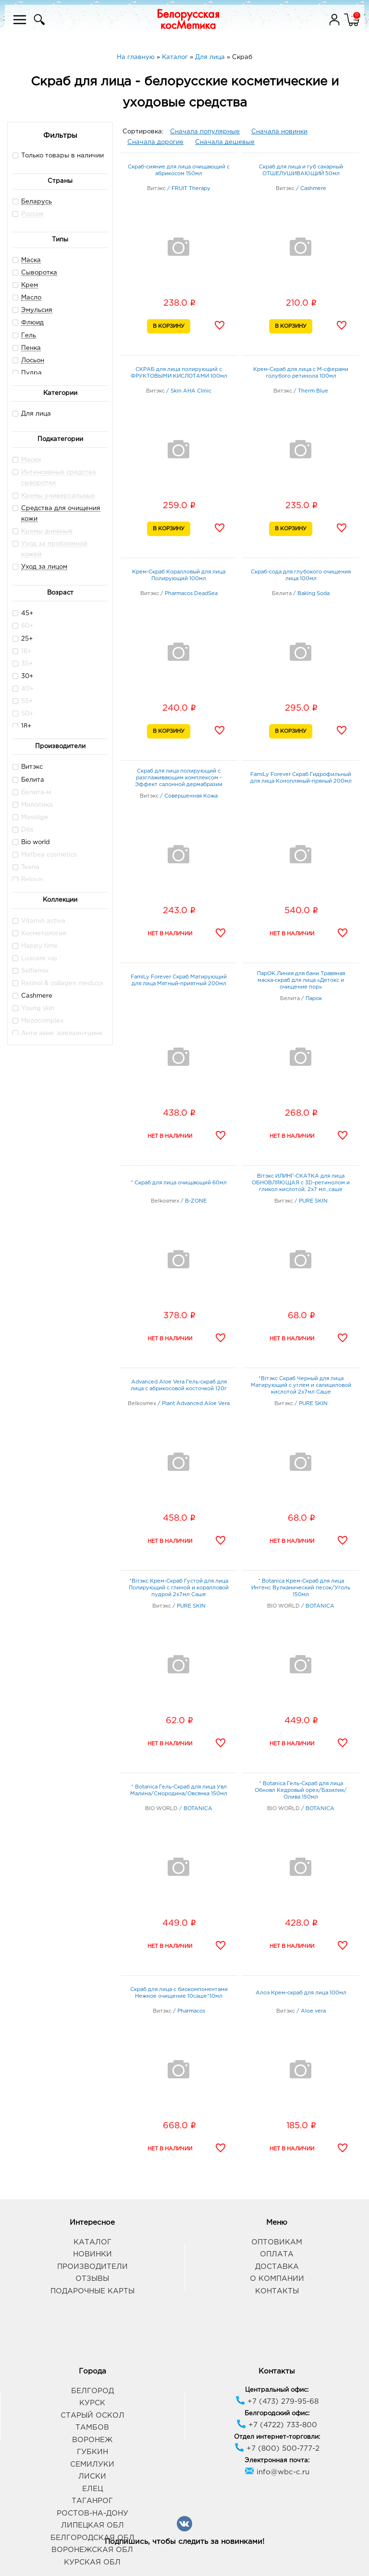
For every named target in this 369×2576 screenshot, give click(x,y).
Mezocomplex (37, 1020)
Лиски (92, 2476)
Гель (28, 335)
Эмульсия (36, 310)
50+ (22, 713)
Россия (32, 214)
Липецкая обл (92, 2525)
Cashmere (32, 995)
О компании (277, 2279)
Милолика (32, 804)
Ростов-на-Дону (92, 2513)
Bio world (31, 842)
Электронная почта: (277, 2460)
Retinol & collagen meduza (57, 983)
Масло (31, 297)
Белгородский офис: (277, 2413)
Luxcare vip (34, 958)
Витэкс (27, 766)
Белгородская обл (92, 2538)
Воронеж (92, 2440)
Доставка (277, 2267)
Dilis (22, 829)
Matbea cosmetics (44, 854)
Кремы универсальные (58, 496)
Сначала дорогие (155, 142)
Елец (92, 2489)
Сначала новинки (279, 131)
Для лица (31, 413)
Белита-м (31, 792)
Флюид (32, 322)
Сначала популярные (205, 131)
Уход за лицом (44, 567)
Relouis (27, 879)
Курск (92, 2403)
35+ (22, 663)
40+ (23, 688)
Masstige (30, 817)
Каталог (92, 2242)
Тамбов (92, 2427)
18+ (21, 726)
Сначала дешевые (225, 142)
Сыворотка (39, 272)
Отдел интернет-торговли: (277, 2437)
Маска (31, 260)
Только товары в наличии (58, 155)
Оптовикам (276, 2242)
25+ (22, 638)
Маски (31, 460)
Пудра (31, 373)
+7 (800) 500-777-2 (277, 2448)
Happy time (35, 945)
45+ (22, 613)
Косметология (39, 933)
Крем (29, 285)
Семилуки (92, 2464)
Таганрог (92, 2501)
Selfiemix (30, 970)
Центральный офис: (276, 2390)
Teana (25, 867)
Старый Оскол (92, 2415)
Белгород (92, 2391)
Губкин (92, 2452)
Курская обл (92, 2562)
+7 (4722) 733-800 (276, 2425)
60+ (22, 625)
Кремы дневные (47, 531)
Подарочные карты (92, 2291)
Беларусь (36, 201)
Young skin (33, 1008)
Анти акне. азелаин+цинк (57, 1033)
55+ (22, 701)
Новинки (92, 2254)
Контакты (277, 2291)
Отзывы (92, 2279)
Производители (92, 2267)
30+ (22, 676)
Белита (28, 779)
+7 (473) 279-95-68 (277, 2401)
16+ (21, 651)
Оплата (277, 2254)
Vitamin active (38, 921)
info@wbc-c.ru (277, 2472)
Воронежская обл (92, 2550)
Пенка (31, 348)
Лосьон (32, 360)
